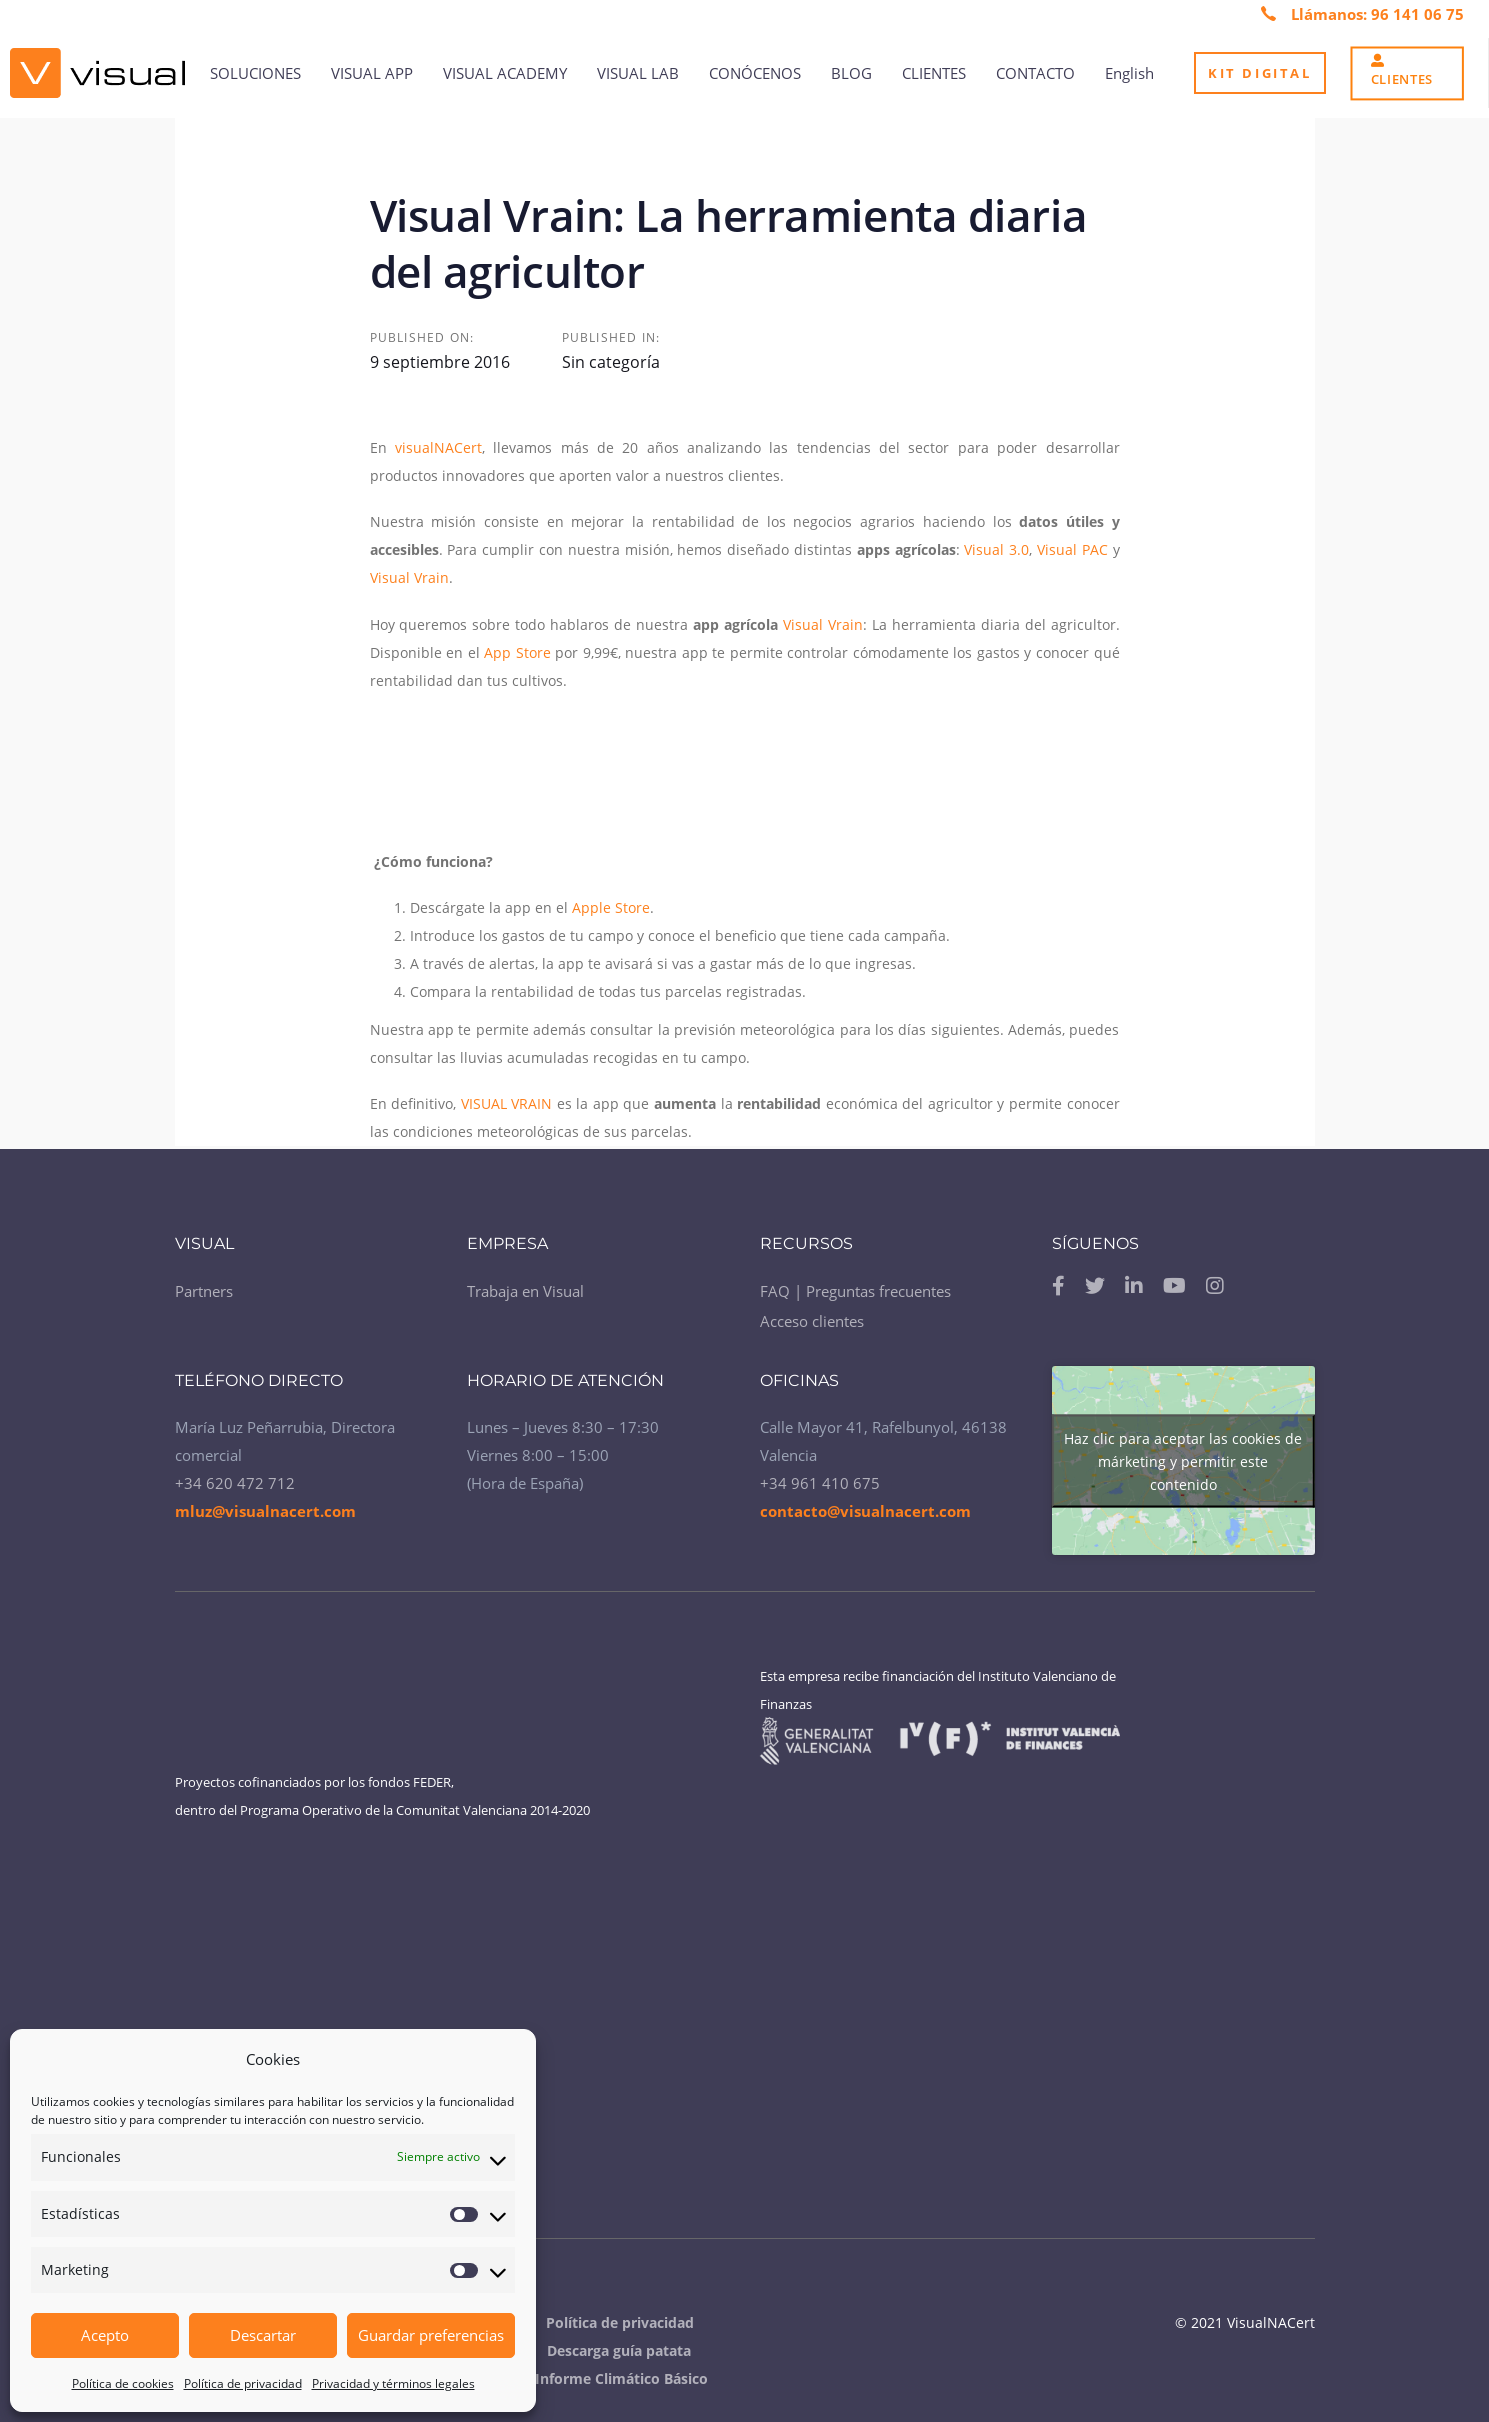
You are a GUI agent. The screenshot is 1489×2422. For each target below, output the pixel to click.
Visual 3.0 (996, 549)
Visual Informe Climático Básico (599, 2378)
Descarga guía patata (619, 2350)
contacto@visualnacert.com (865, 1511)
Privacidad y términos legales (393, 2383)
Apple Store (611, 907)
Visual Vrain (409, 577)
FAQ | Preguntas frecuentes (855, 1291)
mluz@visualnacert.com (265, 1511)
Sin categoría (611, 362)
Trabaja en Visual (525, 1291)
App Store (517, 652)
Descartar (263, 2335)
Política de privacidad (243, 2383)
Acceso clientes (812, 1321)
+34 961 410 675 (820, 1483)
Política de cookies (123, 2383)
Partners (204, 1291)
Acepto (105, 2335)
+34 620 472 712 (235, 1483)
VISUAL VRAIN (507, 1103)
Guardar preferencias (431, 2335)
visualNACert (438, 447)
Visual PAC (1075, 549)
